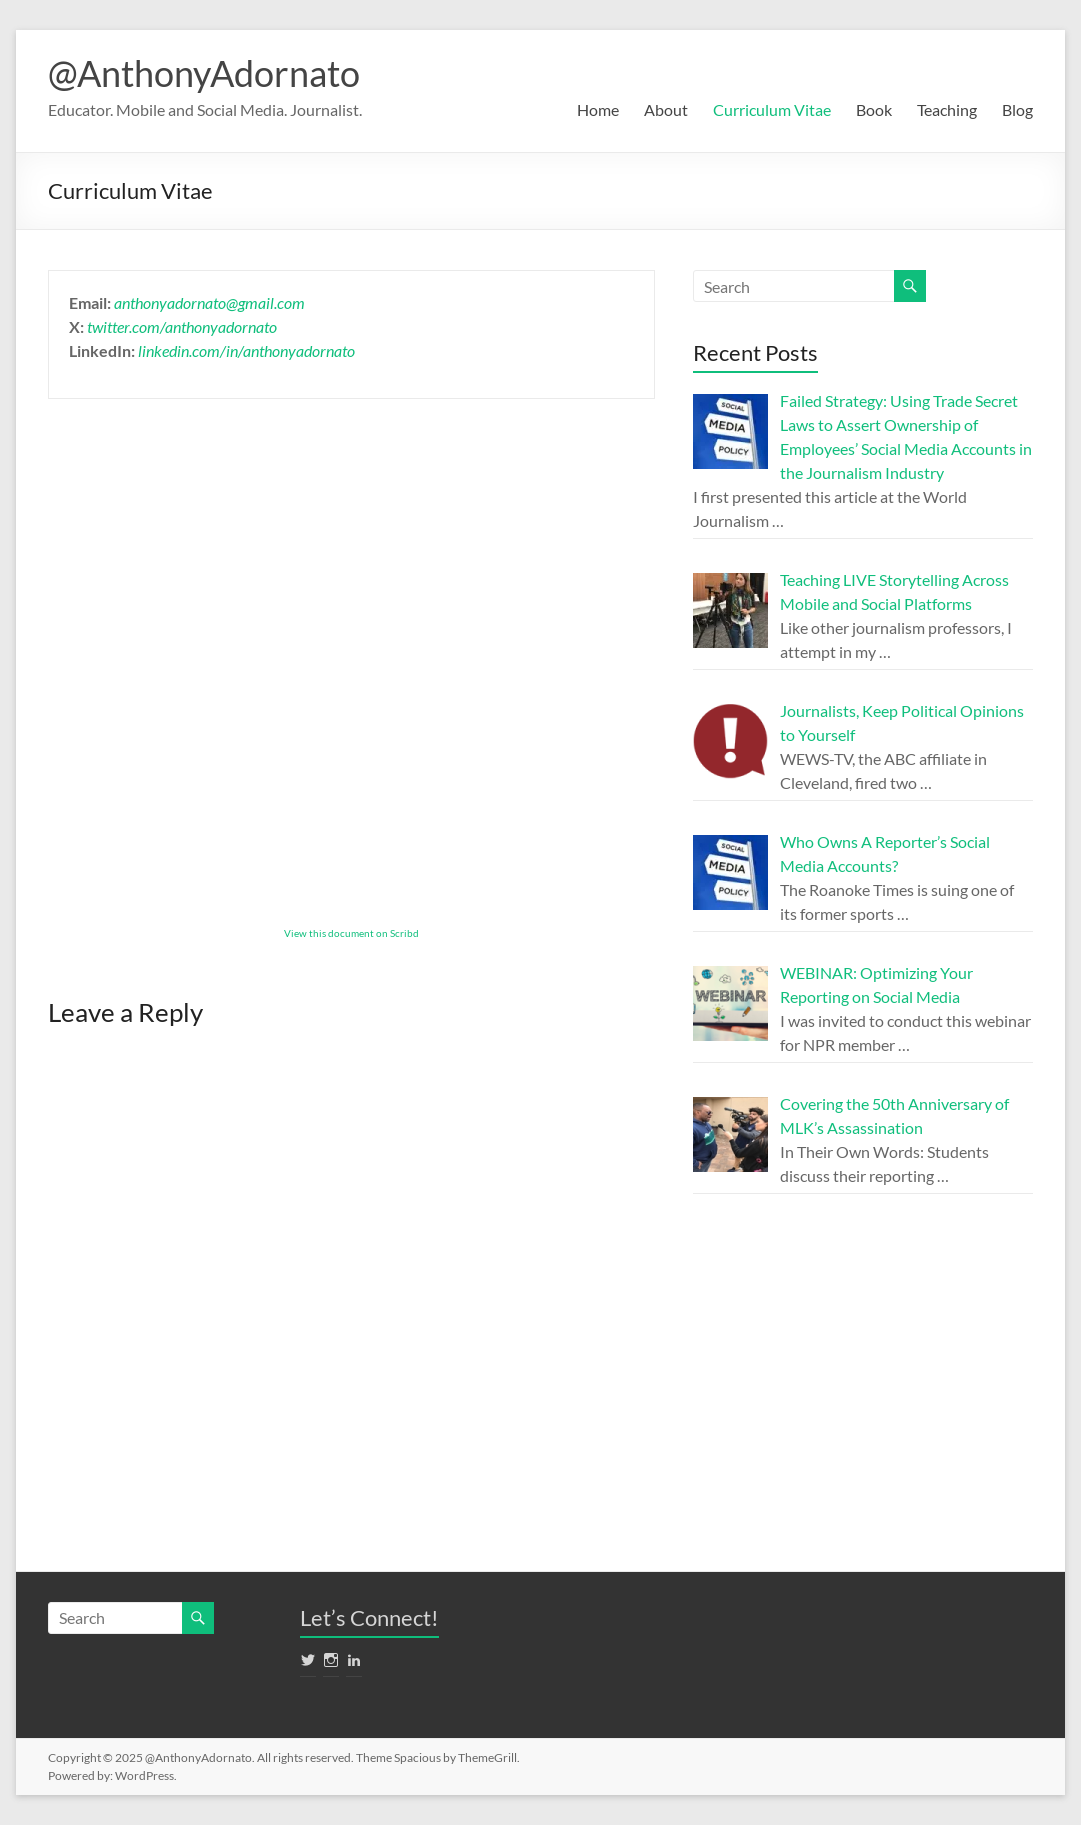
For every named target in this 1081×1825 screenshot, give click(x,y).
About (666, 109)
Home (598, 109)
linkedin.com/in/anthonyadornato (246, 350)
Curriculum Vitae (772, 109)
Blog (1017, 109)
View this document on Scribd (351, 933)
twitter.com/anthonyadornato (182, 326)
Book (874, 109)
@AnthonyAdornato (204, 73)
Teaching (947, 109)
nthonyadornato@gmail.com (213, 302)
